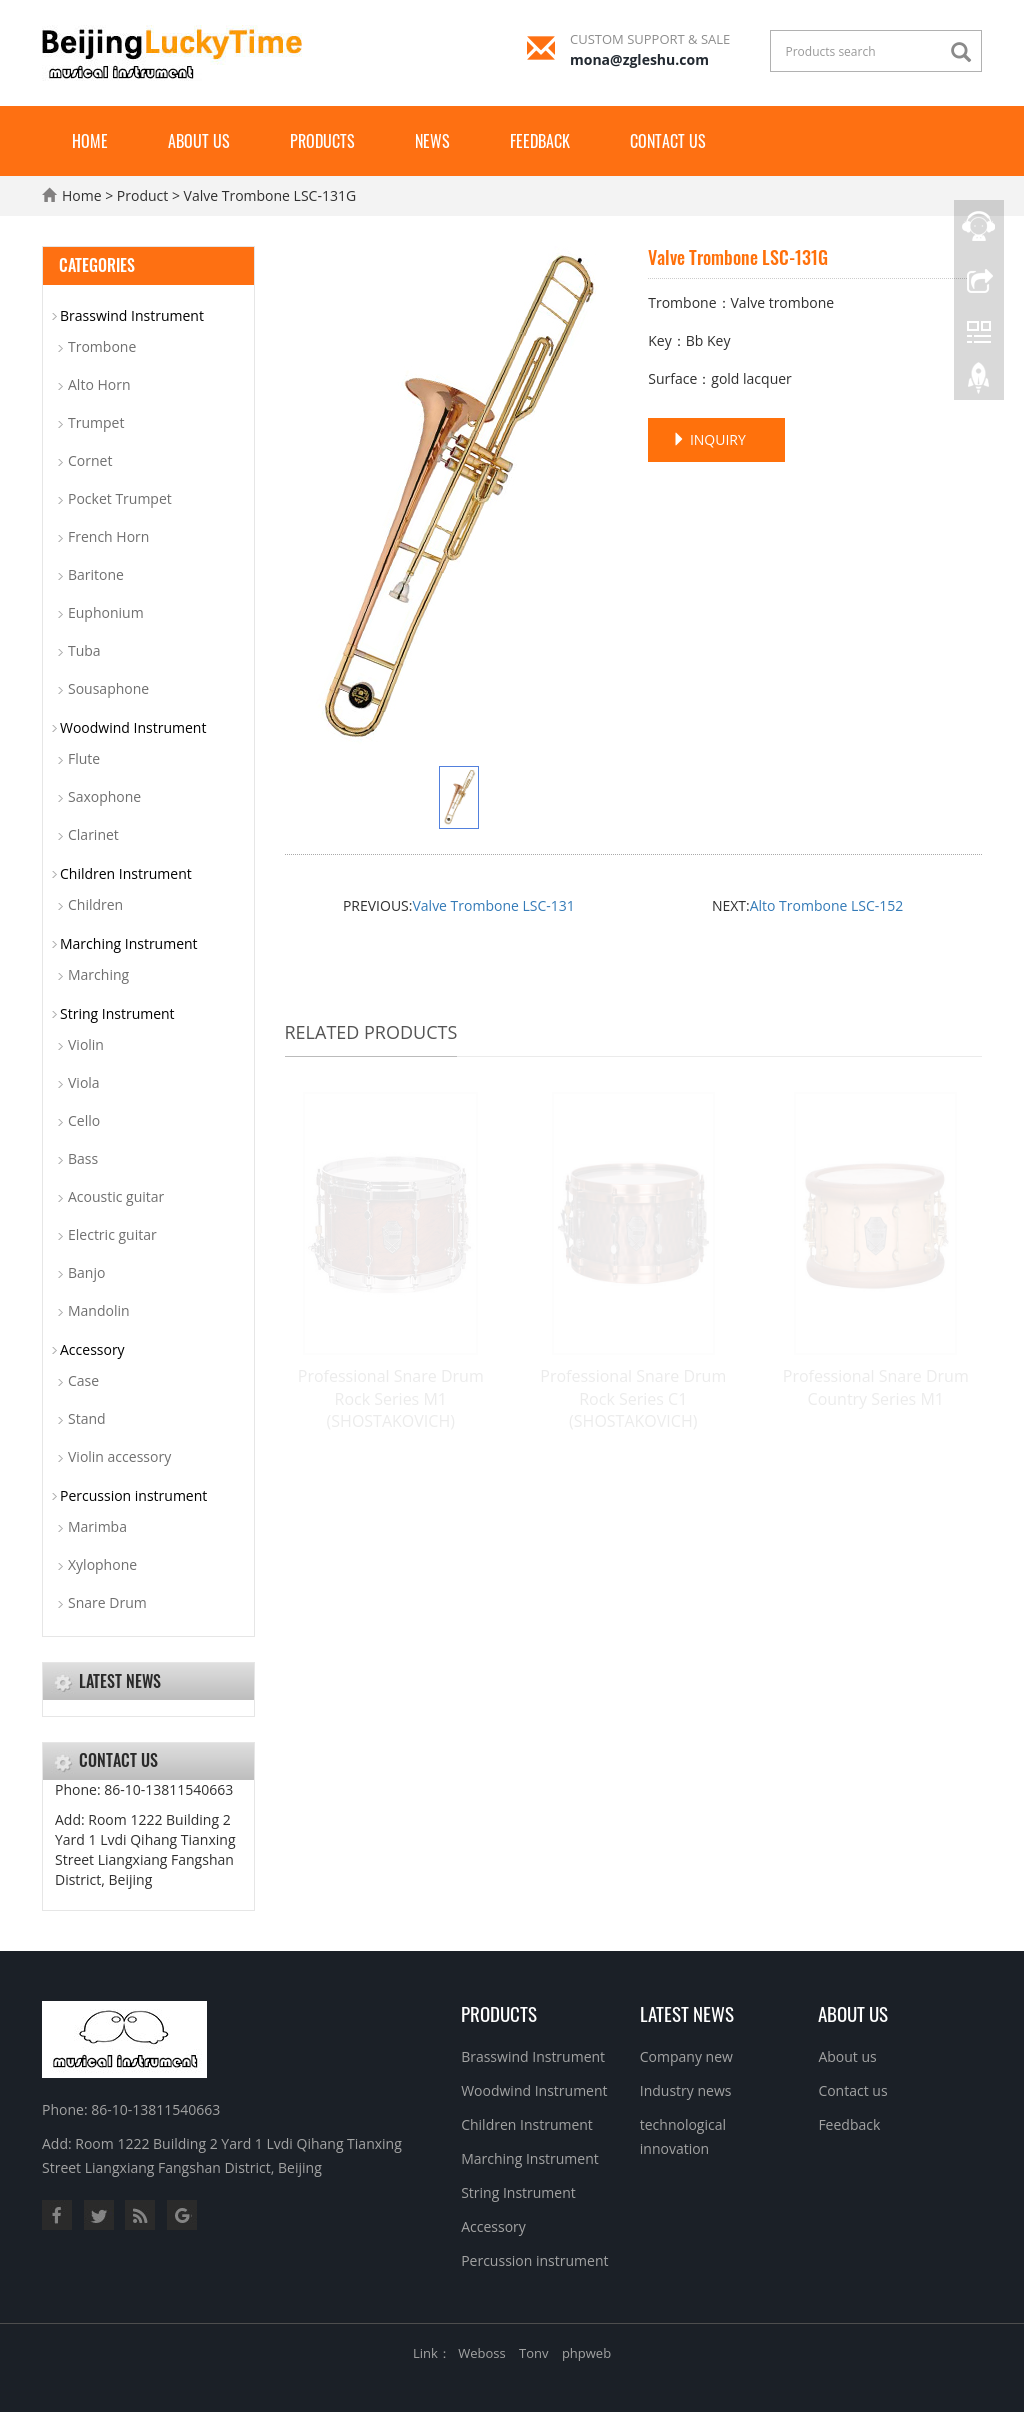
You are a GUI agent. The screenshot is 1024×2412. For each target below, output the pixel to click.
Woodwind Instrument (133, 727)
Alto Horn (99, 384)
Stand (87, 1418)
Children (95, 904)
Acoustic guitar (116, 1196)
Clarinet (93, 834)
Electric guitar (112, 1234)
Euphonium (106, 612)
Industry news (686, 2090)
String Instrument (117, 1013)
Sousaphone (108, 688)
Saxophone (104, 796)
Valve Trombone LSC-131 (493, 905)
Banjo (86, 1272)
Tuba (84, 650)
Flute (84, 758)
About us (199, 141)
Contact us (668, 141)
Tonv (533, 2353)
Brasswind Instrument (132, 315)
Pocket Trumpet (120, 498)
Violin (86, 1044)
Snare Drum (107, 1602)
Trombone (102, 346)
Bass (83, 1158)
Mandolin (99, 1310)
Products (322, 141)
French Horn (108, 536)
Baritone (96, 574)
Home (90, 141)
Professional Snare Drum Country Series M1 (876, 1387)
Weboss (481, 2353)
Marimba (97, 1526)
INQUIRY (709, 439)
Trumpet (96, 422)
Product (142, 195)
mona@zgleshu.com (639, 59)
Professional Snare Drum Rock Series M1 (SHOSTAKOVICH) (391, 1399)
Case (83, 1380)
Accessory (92, 1349)
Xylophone (102, 1564)
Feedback (540, 141)
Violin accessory (119, 1456)
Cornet (90, 460)
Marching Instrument (129, 943)
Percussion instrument (133, 1495)
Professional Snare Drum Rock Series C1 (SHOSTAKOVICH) (633, 1399)
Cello (84, 1120)
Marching (98, 974)
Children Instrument (126, 873)
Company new (686, 2056)
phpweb (586, 2353)
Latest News (687, 2013)
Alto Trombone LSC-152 (827, 905)
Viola (84, 1082)
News (432, 141)
